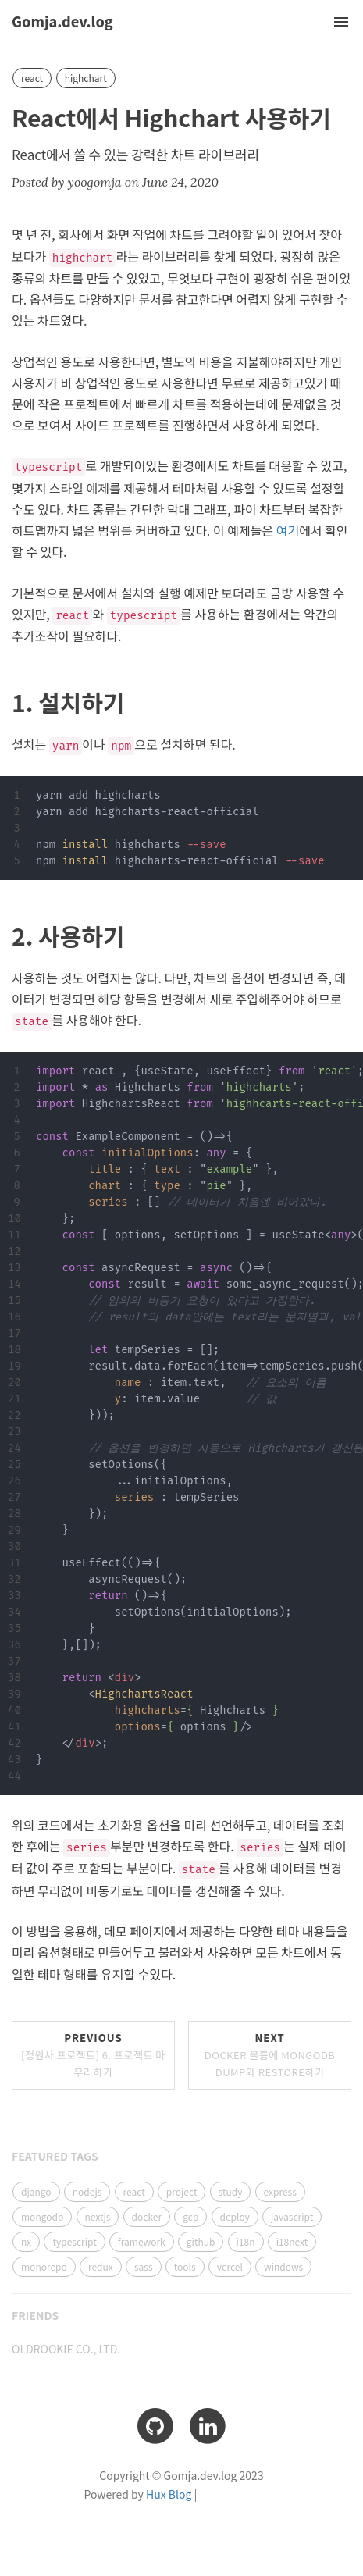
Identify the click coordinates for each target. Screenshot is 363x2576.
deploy (235, 2216)
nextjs (98, 2216)
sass (143, 2266)
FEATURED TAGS (55, 2156)
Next (270, 2054)
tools (185, 2266)
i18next (292, 2241)
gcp (190, 2216)
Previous (93, 2054)
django (36, 2191)
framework (141, 2241)
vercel (230, 2266)
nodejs (87, 2191)
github (201, 2241)
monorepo (44, 2266)
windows (283, 2266)
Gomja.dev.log (62, 21)
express (280, 2191)
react (32, 77)
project (182, 2191)
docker (147, 2216)
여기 (287, 530)
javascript (292, 2216)
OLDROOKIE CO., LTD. (66, 2349)
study (231, 2191)
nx (26, 2241)
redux (100, 2266)
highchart (86, 77)
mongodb (42, 2216)
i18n (246, 2241)
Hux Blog (168, 2494)
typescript (74, 2241)
